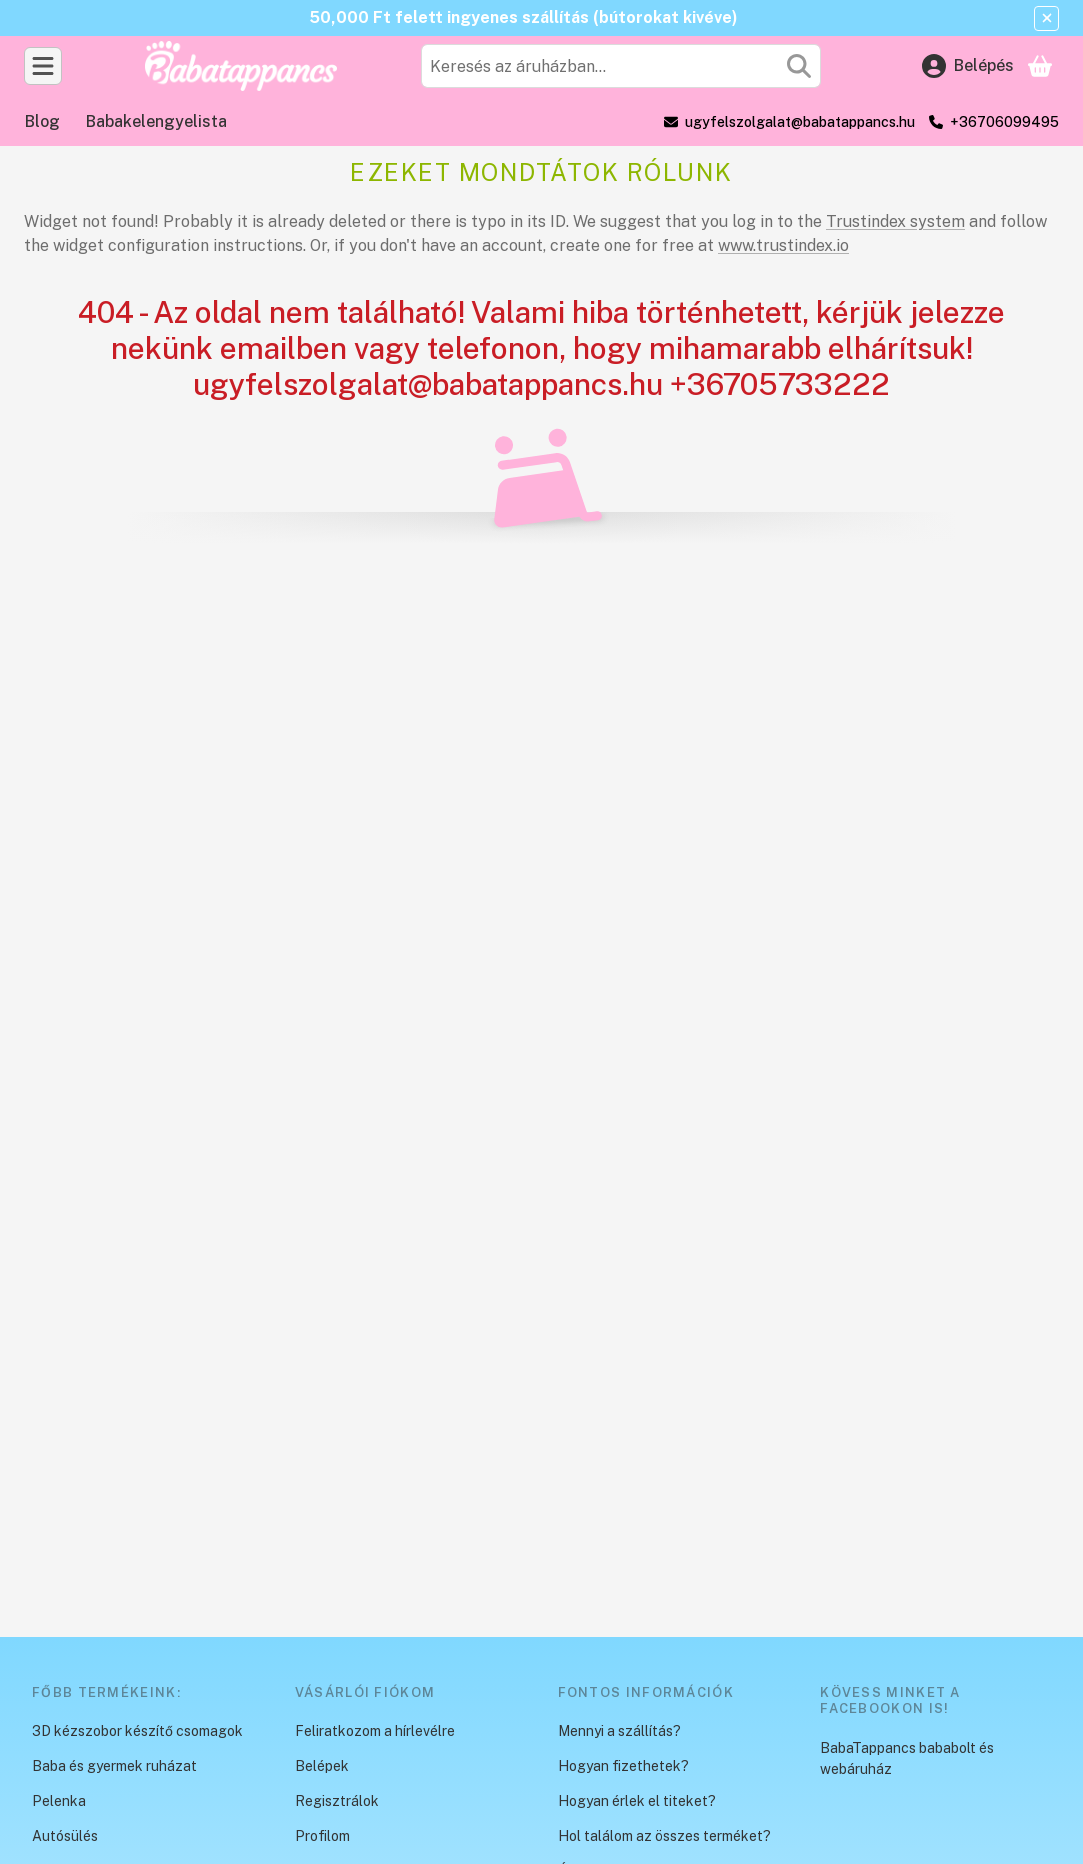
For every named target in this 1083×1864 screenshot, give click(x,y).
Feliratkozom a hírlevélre (375, 1731)
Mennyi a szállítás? (619, 1731)
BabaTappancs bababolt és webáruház (907, 1758)
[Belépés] (968, 66)
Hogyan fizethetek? (623, 1766)
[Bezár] (1046, 18)
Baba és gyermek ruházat (114, 1766)
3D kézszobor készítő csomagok (137, 1731)
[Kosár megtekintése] (1040, 66)
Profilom (322, 1836)
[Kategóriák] (43, 66)
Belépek (322, 1766)
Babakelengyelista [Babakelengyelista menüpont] (156, 121)
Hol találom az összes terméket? (664, 1836)
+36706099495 (1004, 122)
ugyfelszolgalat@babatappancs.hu (800, 122)
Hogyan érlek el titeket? (637, 1801)
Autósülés (65, 1836)
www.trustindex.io (783, 245)
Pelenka (59, 1801)
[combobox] (621, 66)
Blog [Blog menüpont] (42, 121)
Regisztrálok (337, 1801)
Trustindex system (895, 221)
